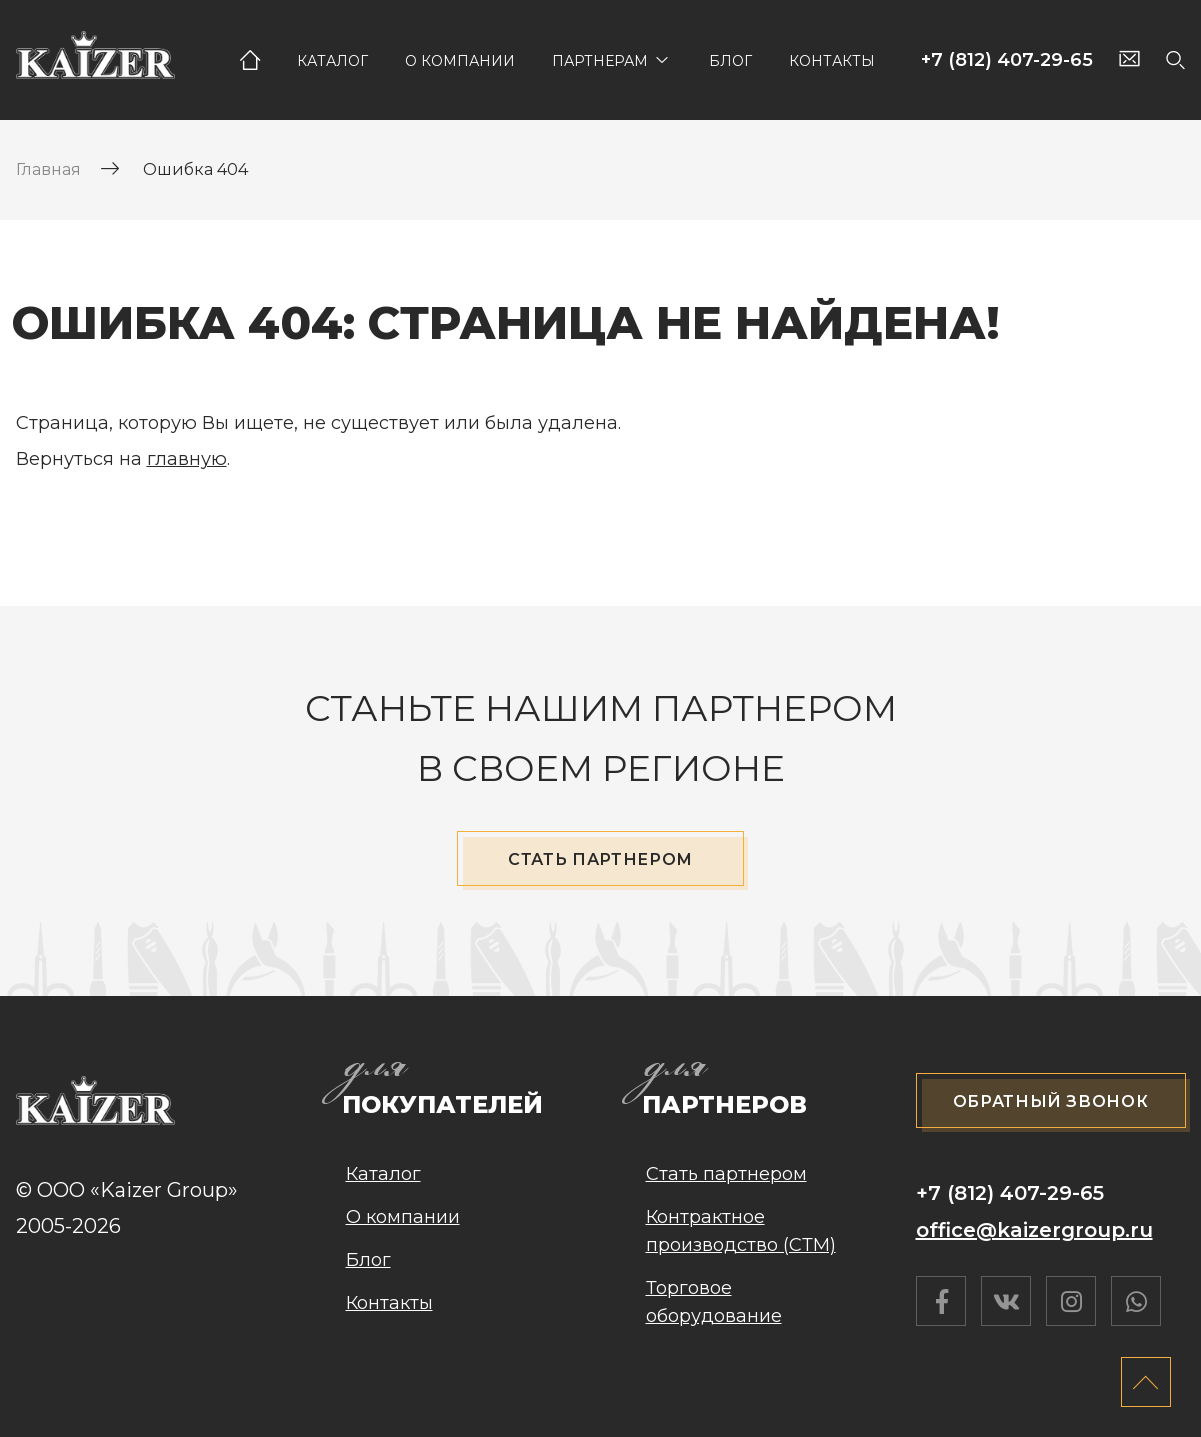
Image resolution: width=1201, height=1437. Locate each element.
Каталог (332, 61)
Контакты (832, 61)
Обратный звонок (1051, 1101)
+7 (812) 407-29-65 (1007, 60)
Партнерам (600, 61)
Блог (730, 61)
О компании (460, 61)
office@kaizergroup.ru (1034, 1230)
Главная (250, 60)
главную (187, 459)
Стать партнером (600, 859)
